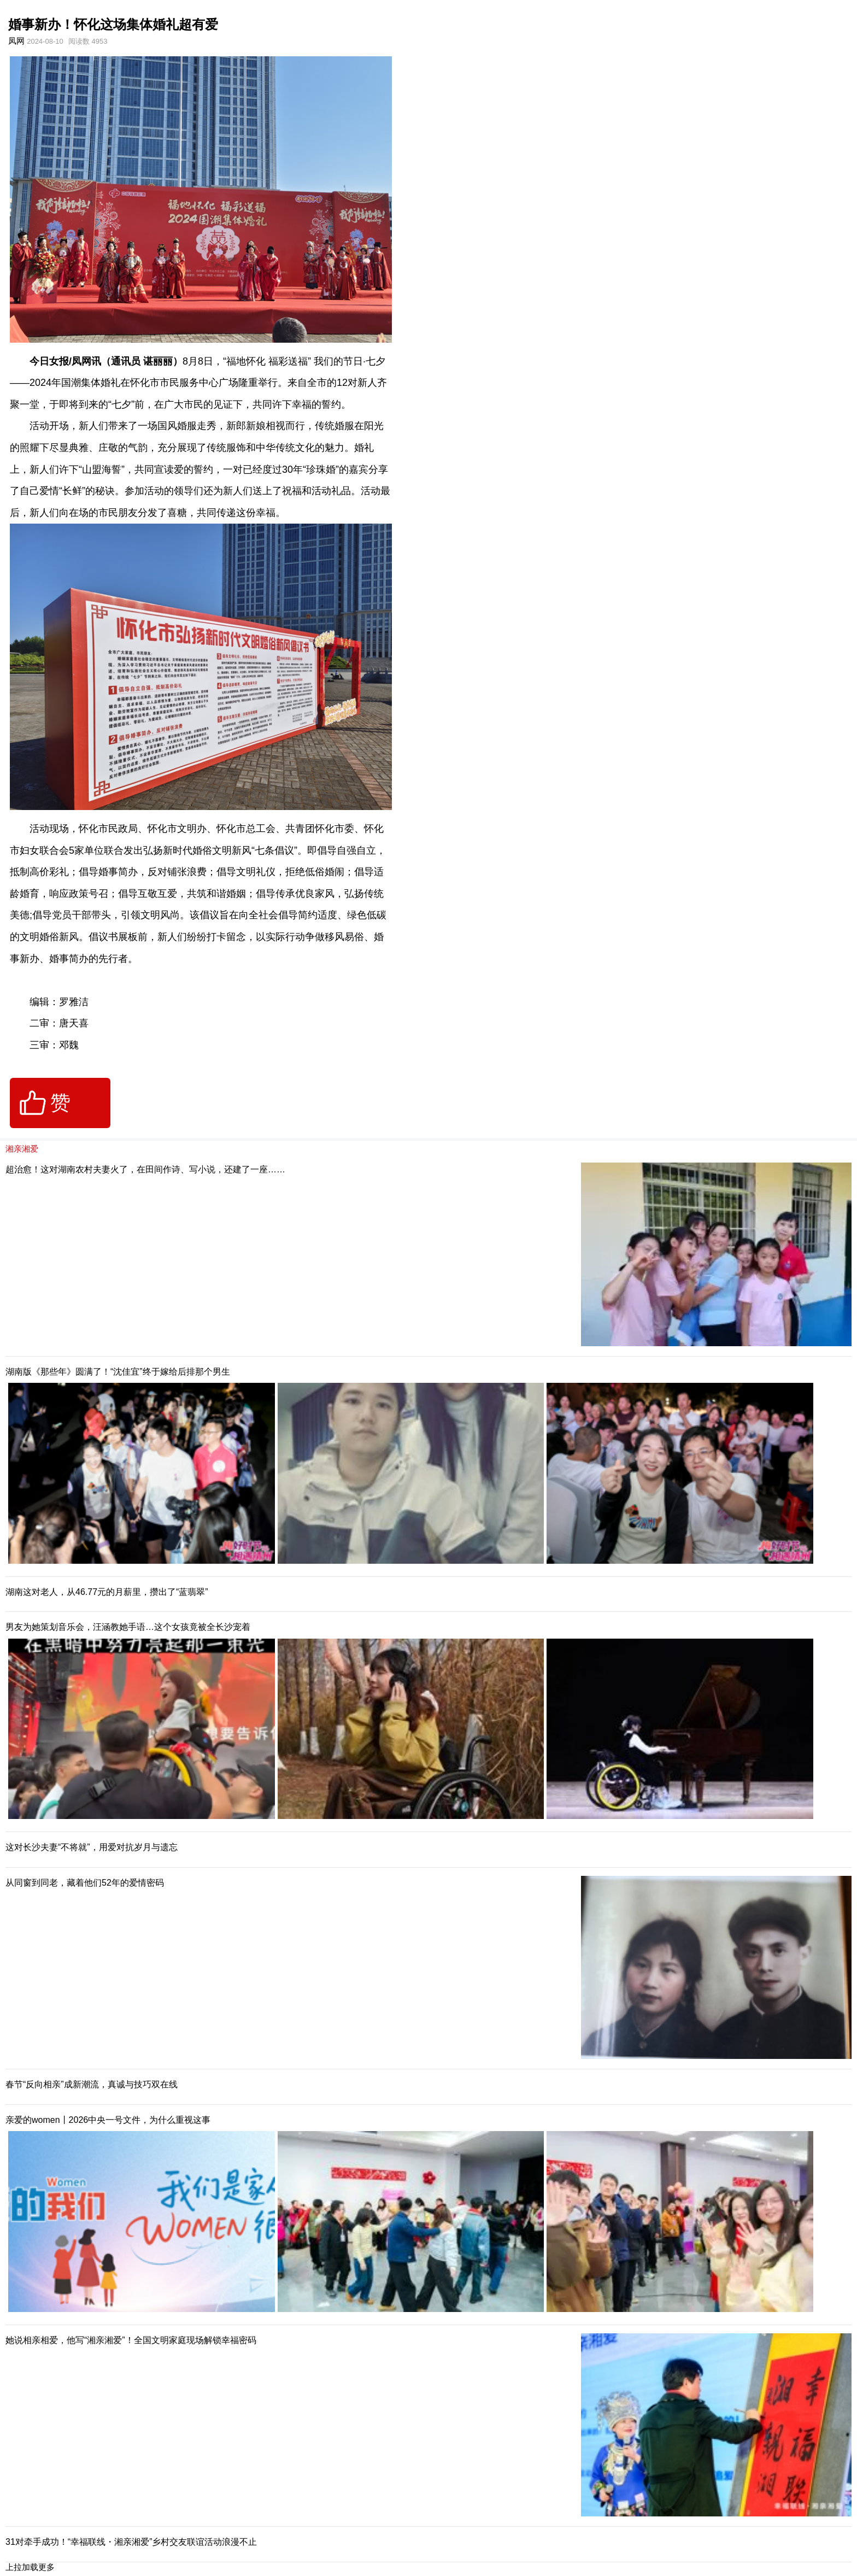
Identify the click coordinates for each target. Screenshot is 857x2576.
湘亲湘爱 (21, 1148)
